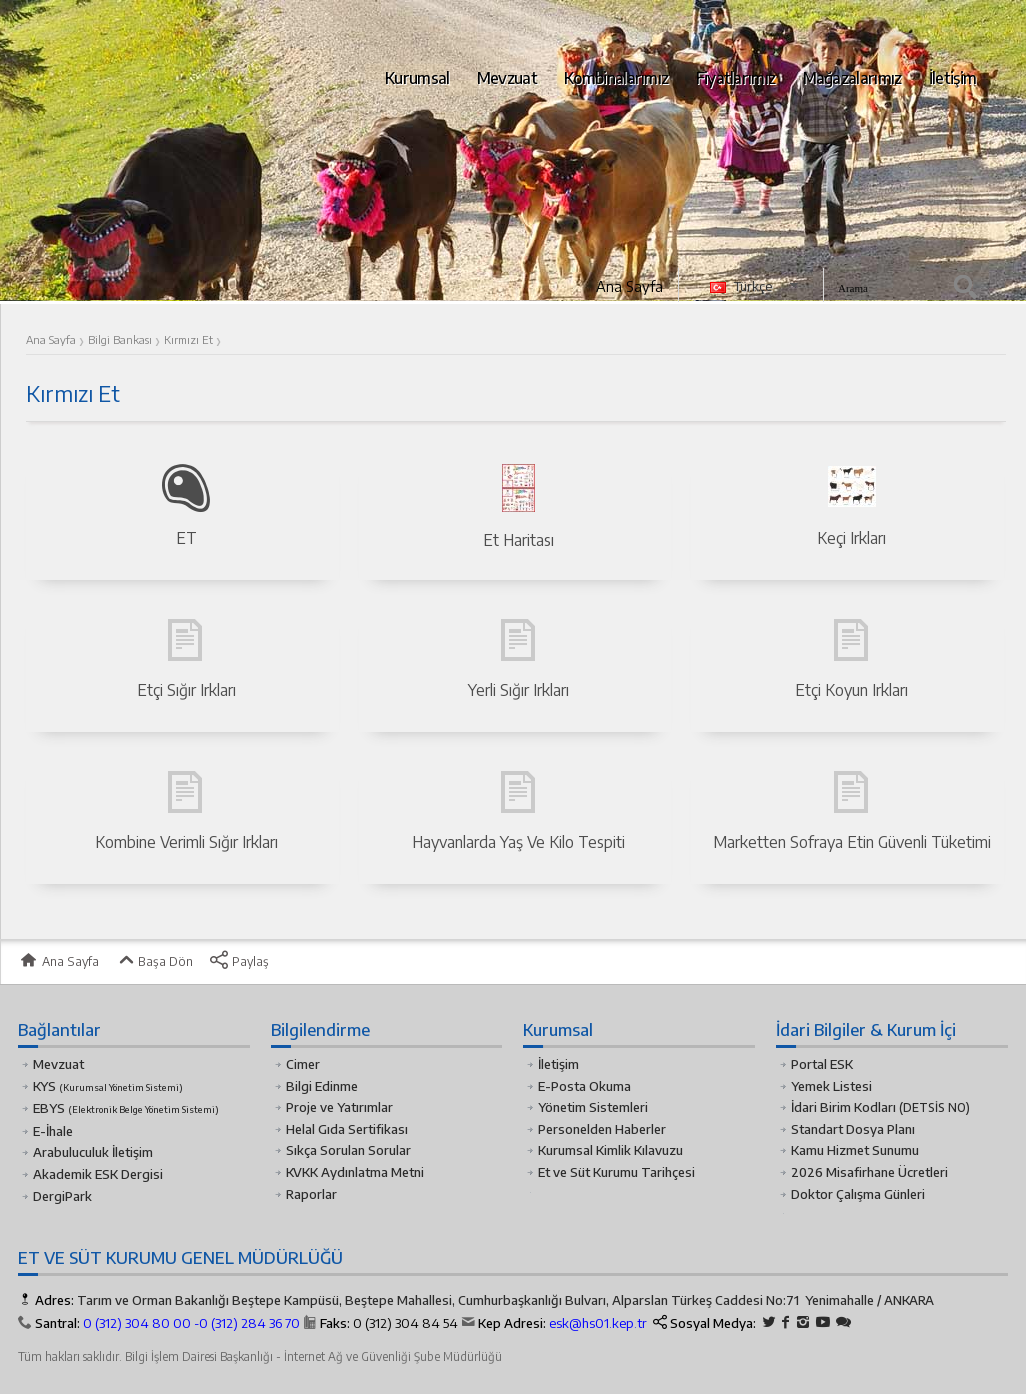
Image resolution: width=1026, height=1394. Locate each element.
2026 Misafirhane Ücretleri (869, 1172)
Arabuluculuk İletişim (93, 1152)
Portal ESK (822, 1064)
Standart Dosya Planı (853, 1129)
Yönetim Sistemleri (593, 1107)
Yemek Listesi (831, 1086)
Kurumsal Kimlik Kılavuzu (610, 1150)
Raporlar (311, 1194)
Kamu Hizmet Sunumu (855, 1150)
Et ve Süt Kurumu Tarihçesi (616, 1172)
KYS (108, 1086)
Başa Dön (154, 961)
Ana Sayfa (629, 286)
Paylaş (239, 961)
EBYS (126, 1108)
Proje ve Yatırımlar (339, 1107)
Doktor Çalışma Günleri (858, 1194)
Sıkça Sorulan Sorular (348, 1150)
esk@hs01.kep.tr (598, 1323)
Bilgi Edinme (322, 1086)
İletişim (558, 1064)
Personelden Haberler (602, 1129)
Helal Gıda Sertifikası (347, 1129)
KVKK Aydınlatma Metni (355, 1172)
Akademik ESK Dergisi (98, 1174)
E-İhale (53, 1131)
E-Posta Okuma (584, 1086)
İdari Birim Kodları (843, 1107)
